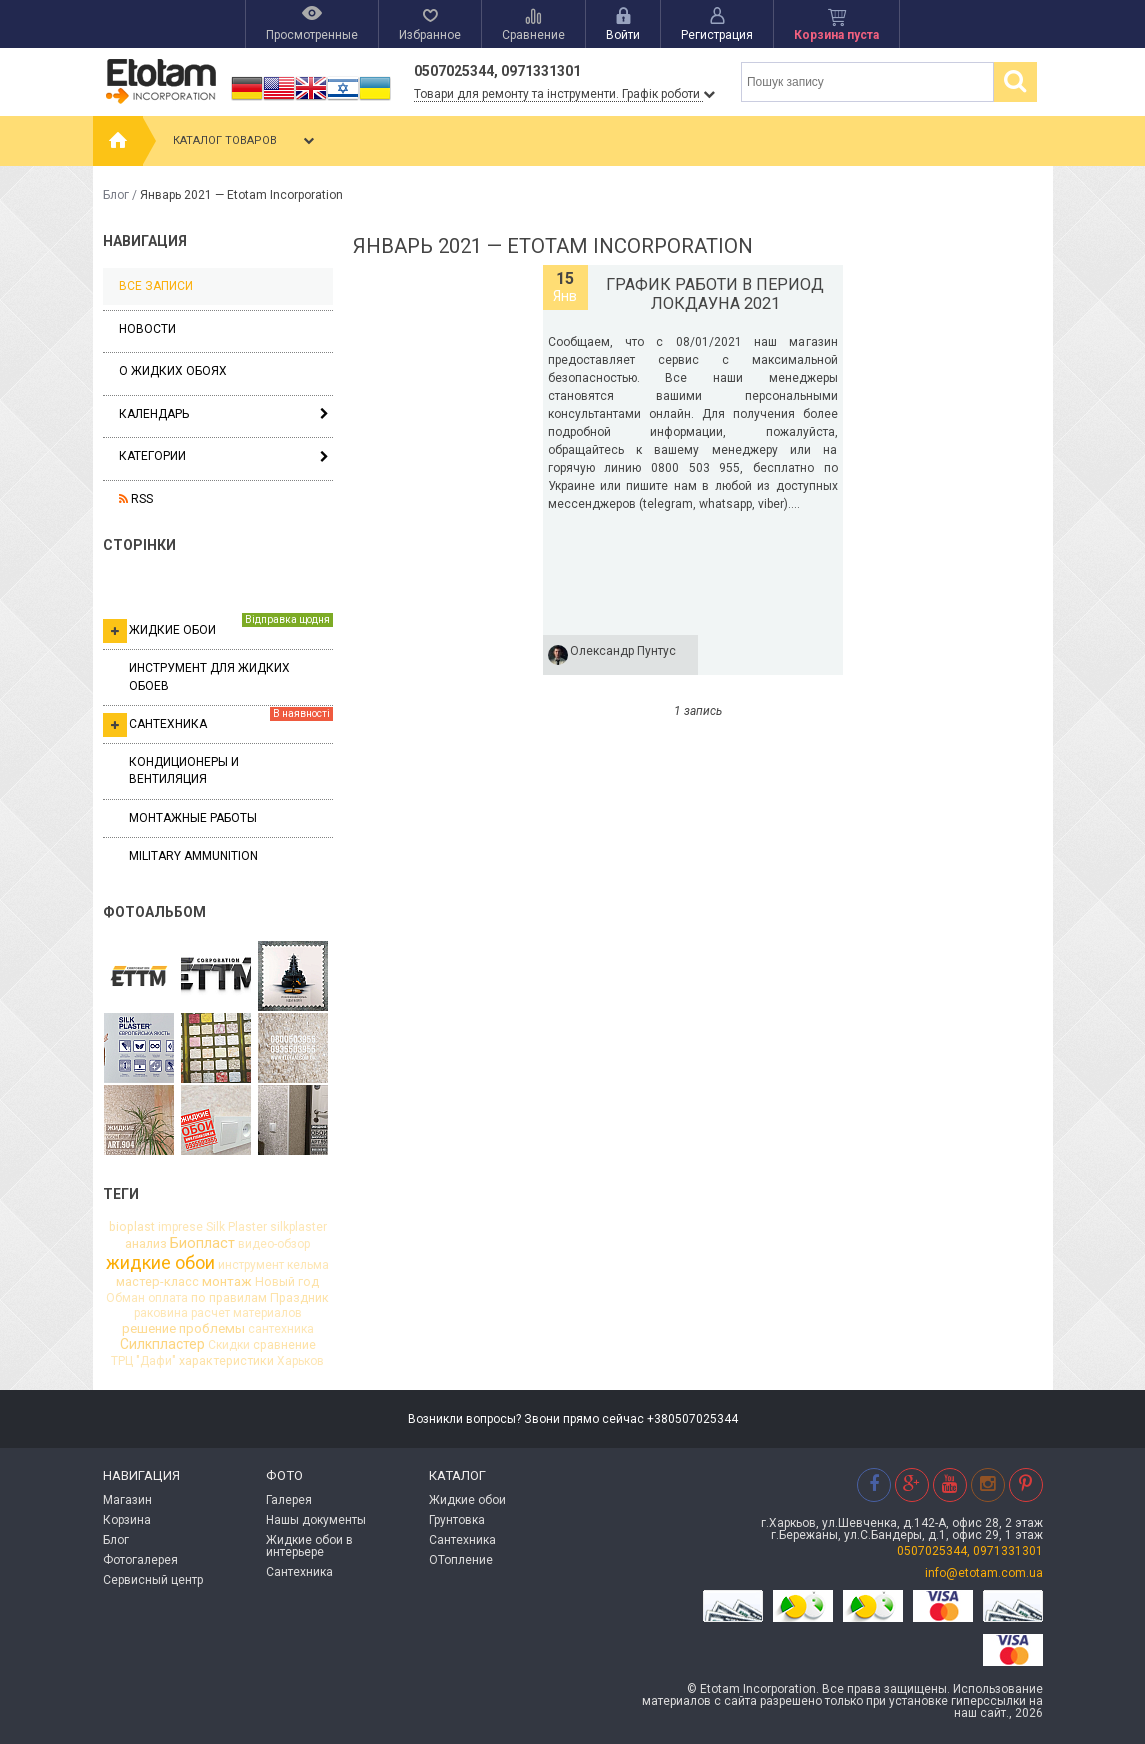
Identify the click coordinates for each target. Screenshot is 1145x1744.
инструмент (251, 1265)
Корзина (127, 1520)
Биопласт (202, 1243)
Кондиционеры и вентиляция (184, 770)
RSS (136, 499)
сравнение (284, 1345)
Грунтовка (457, 1520)
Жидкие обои (218, 628)
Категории (152, 456)
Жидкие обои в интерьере (309, 1546)
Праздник (299, 1298)
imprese (180, 1227)
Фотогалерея (140, 1560)
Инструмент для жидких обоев (209, 676)
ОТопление (461, 1560)
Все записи (156, 286)
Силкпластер (162, 1345)
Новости (147, 329)
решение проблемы (183, 1328)
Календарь (154, 414)
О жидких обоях (173, 371)
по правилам (229, 1298)
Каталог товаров (245, 141)
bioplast (132, 1227)
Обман (125, 1298)
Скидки (229, 1345)
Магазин (127, 1500)
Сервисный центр (153, 1580)
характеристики (226, 1361)
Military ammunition (193, 856)
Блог (116, 195)
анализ (146, 1244)
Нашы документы (316, 1520)
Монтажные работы (193, 818)
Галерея (289, 1500)
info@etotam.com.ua (984, 1573)
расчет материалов (246, 1313)
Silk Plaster (236, 1227)
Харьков (300, 1361)
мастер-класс (157, 1282)
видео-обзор (274, 1244)
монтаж (227, 1281)
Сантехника (218, 722)
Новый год (287, 1282)
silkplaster (298, 1227)
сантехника (281, 1329)
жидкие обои (160, 1263)
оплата (168, 1298)
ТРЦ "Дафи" (143, 1361)
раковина (161, 1313)
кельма (308, 1265)
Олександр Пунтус (623, 651)
